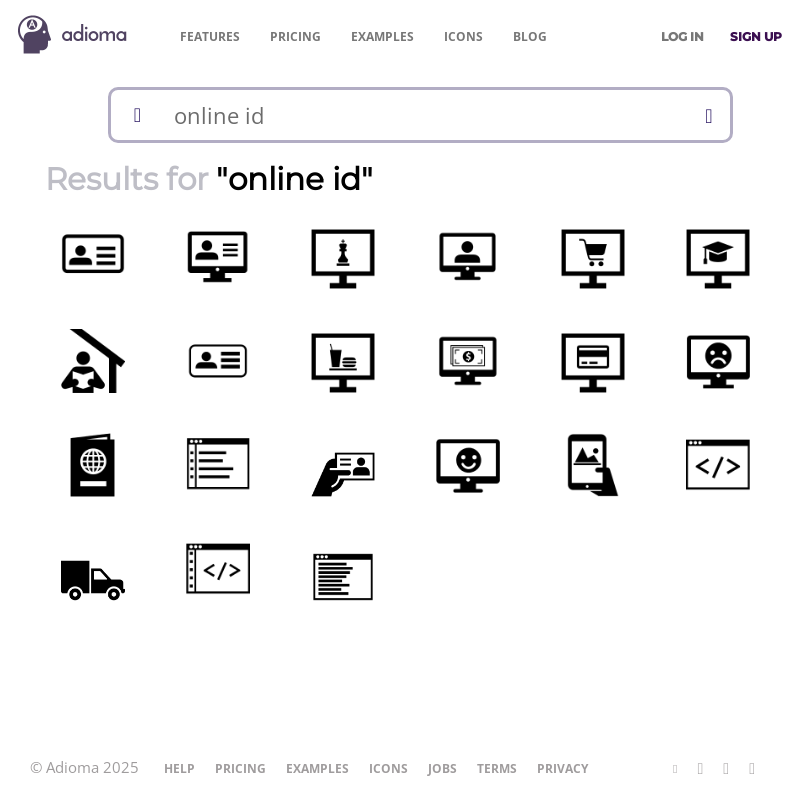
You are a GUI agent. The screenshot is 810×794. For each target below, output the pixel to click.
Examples (382, 36)
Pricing (295, 36)
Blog (530, 36)
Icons (463, 36)
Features (210, 36)
